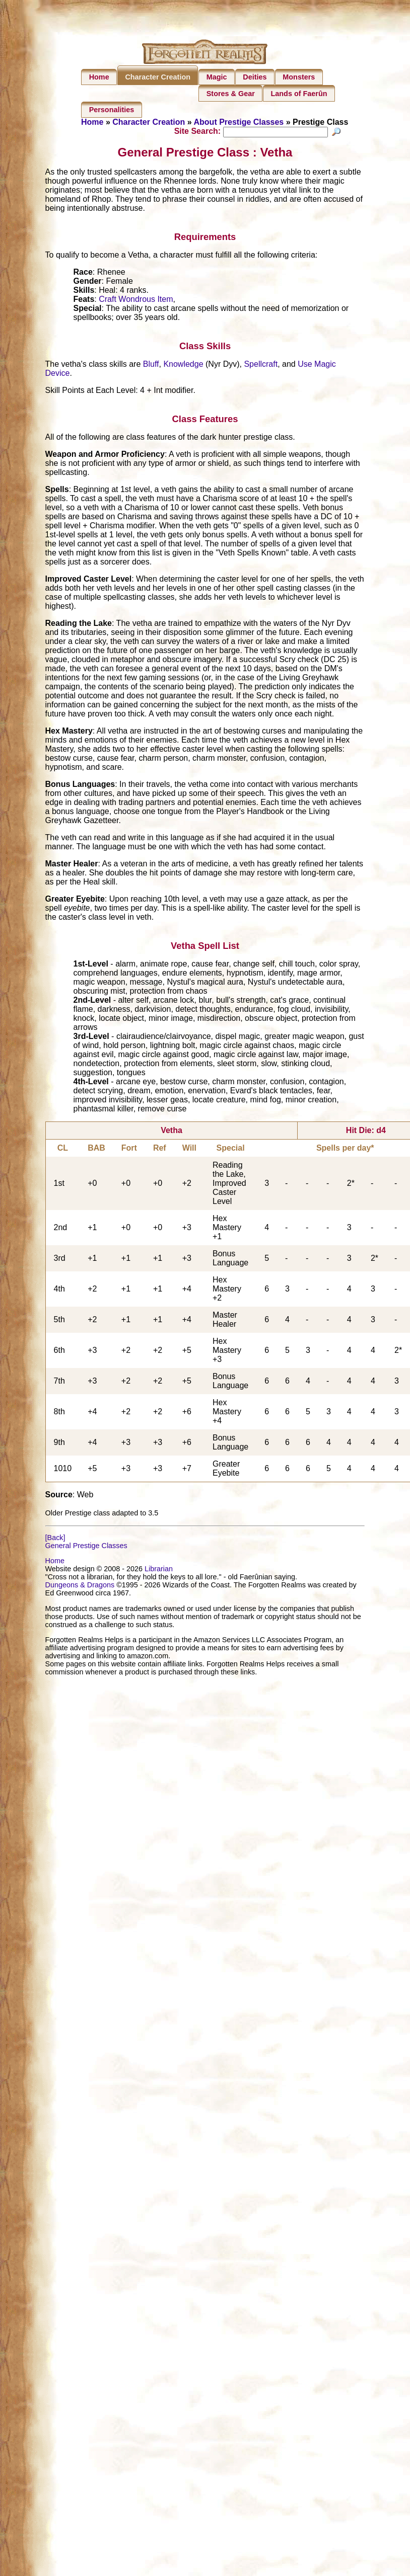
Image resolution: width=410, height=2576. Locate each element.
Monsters (299, 77)
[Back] (55, 1539)
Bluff (151, 365)
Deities (254, 77)
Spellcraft (261, 365)
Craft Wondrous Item (136, 300)
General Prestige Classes (86, 1547)
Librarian (159, 1570)
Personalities (111, 110)
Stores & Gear (231, 94)
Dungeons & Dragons (80, 1586)
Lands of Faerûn (299, 94)
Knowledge (183, 365)
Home (99, 77)
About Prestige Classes (239, 122)
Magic (217, 77)
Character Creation (157, 77)
